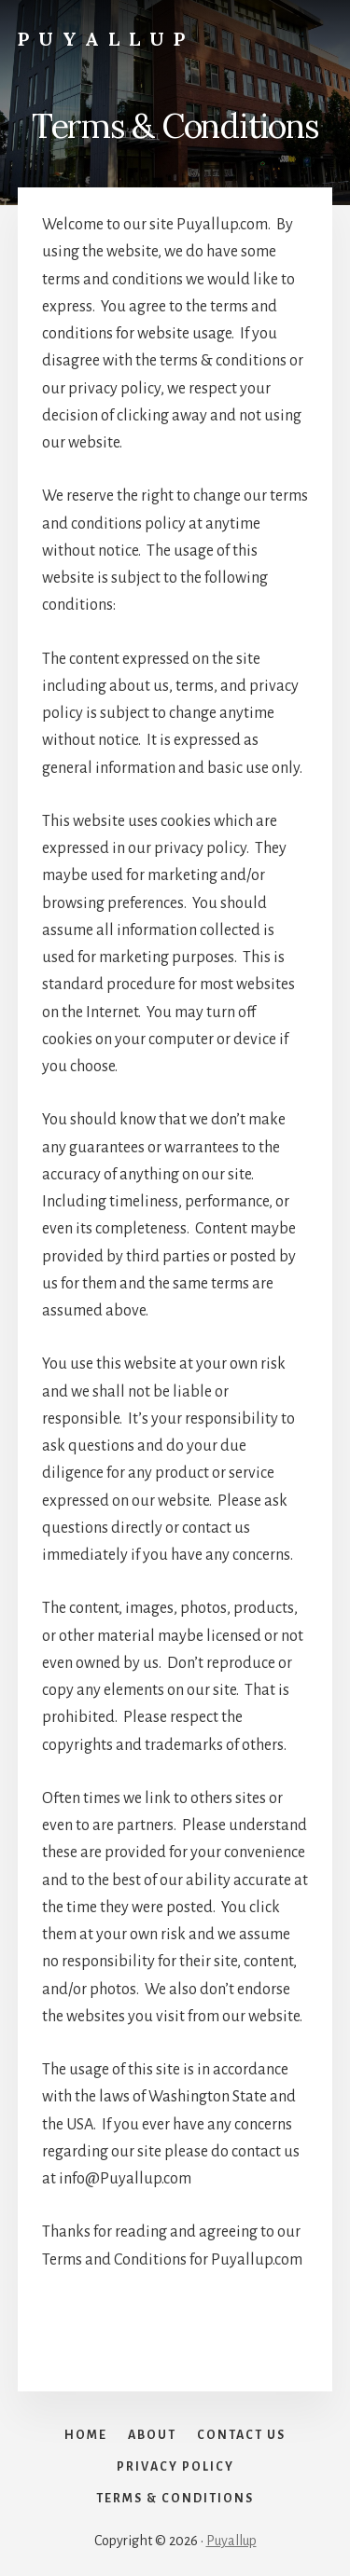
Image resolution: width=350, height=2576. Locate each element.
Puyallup (106, 38)
